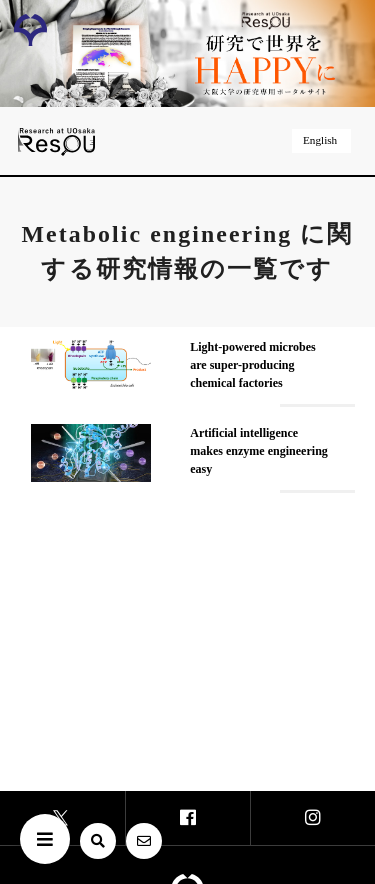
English (321, 140)
